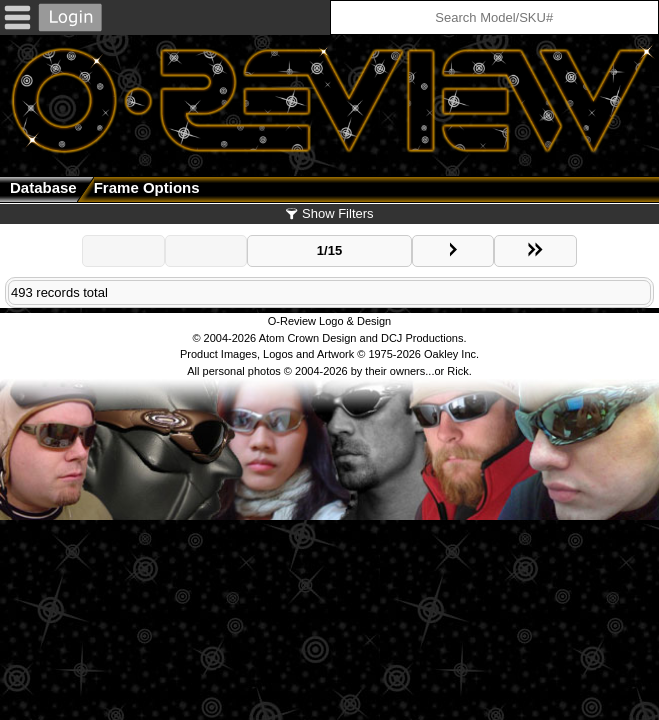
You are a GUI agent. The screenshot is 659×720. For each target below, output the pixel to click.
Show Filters (329, 213)
